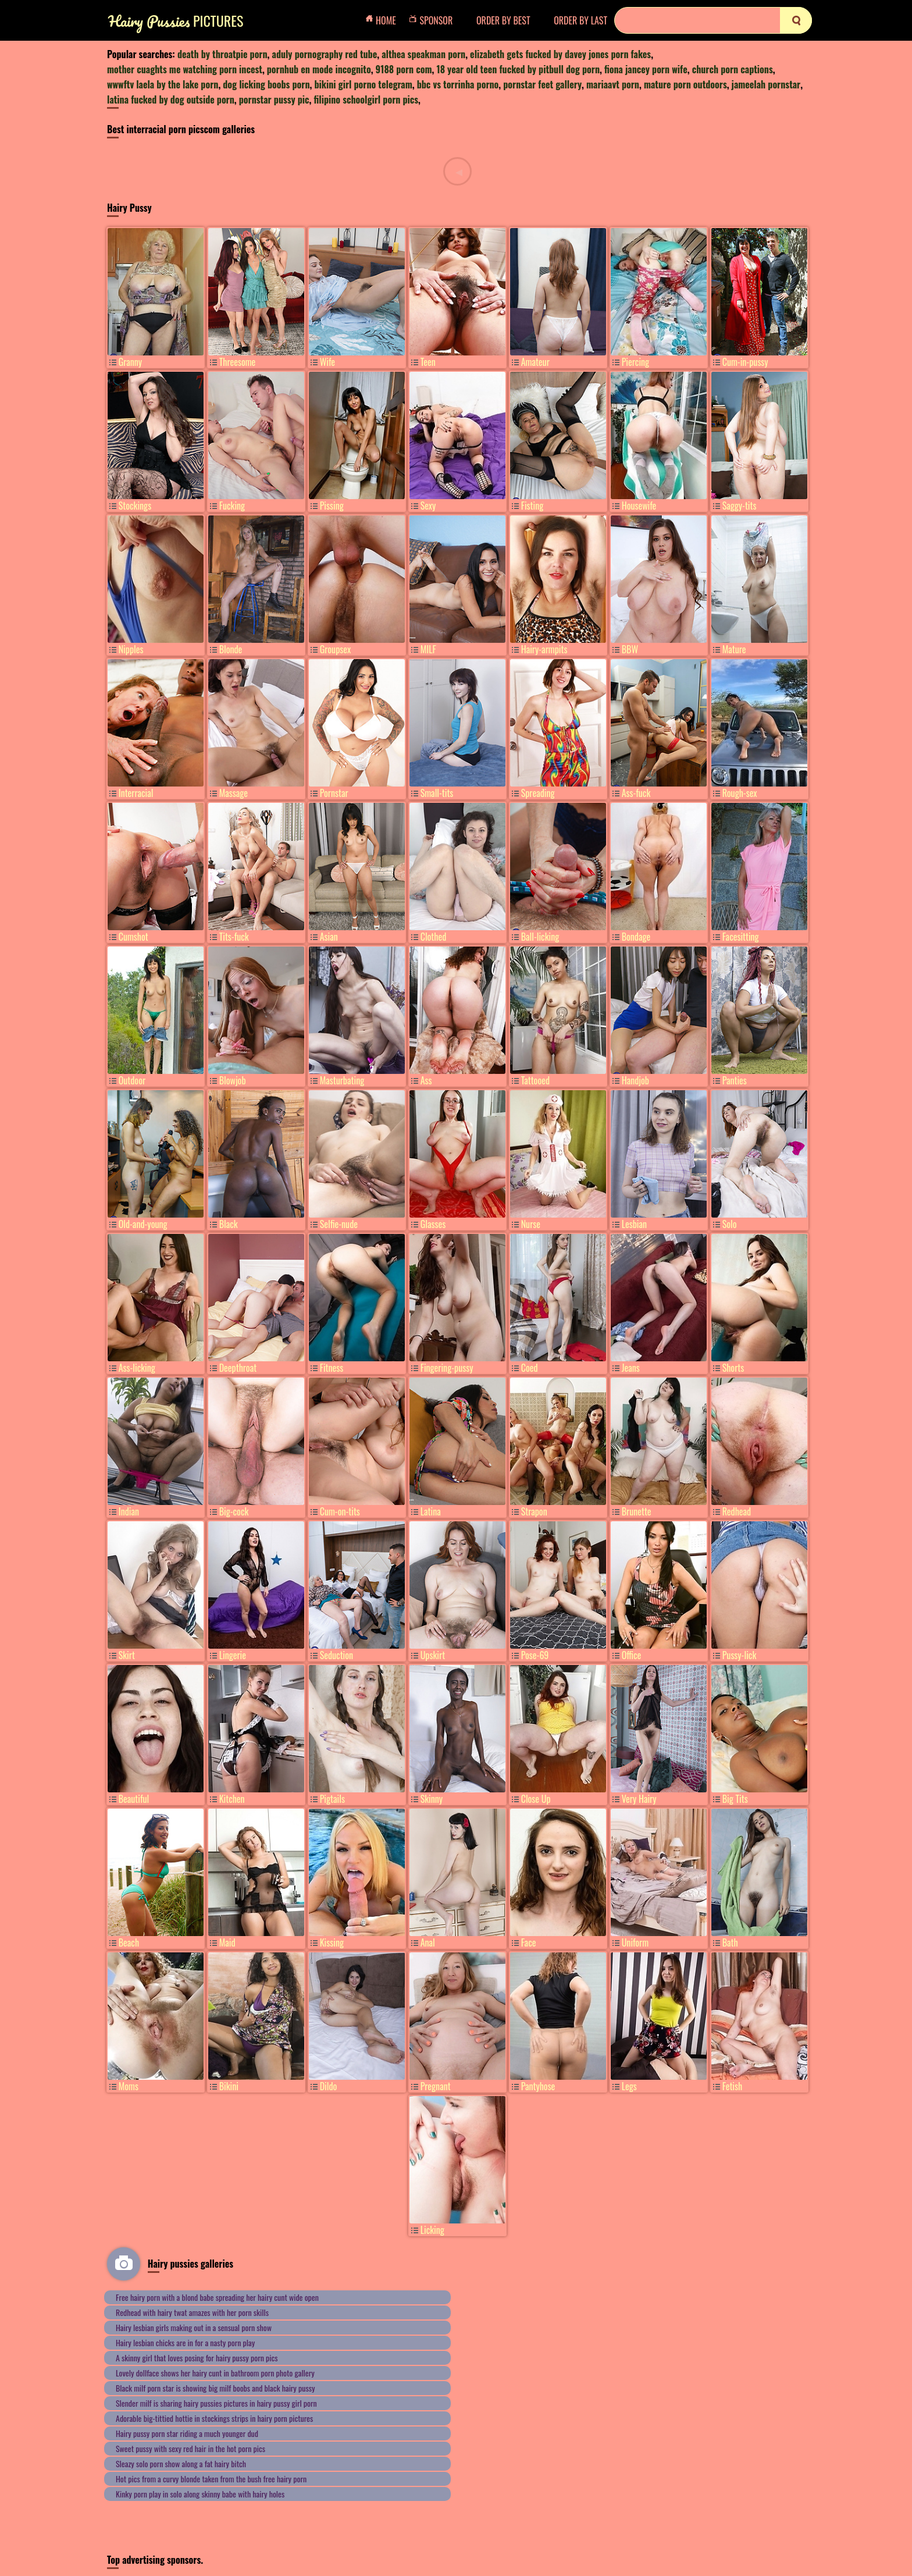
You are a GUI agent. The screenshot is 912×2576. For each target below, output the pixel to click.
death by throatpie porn (222, 54)
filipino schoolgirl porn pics (366, 99)
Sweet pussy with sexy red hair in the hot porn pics (190, 2448)
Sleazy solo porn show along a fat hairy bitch (181, 2463)
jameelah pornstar (766, 84)
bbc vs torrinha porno (458, 84)
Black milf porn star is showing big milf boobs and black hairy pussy (215, 2388)
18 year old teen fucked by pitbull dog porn (518, 69)
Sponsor (434, 20)
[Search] (713, 20)
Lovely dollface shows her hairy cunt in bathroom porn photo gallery (215, 2373)
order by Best (503, 20)
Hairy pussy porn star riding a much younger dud (187, 2433)
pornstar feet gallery (542, 84)
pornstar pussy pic (274, 99)
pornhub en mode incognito (319, 69)
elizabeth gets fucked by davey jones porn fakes (560, 54)
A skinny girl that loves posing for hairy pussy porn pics (196, 2357)
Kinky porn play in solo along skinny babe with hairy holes (200, 2494)
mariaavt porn (612, 84)
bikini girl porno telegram (363, 84)
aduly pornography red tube (324, 54)
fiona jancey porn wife (645, 69)
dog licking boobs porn (266, 84)
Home (384, 20)
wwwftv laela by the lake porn (162, 84)
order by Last (580, 20)
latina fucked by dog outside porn (170, 99)
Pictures (175, 20)
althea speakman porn (423, 54)
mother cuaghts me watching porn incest (184, 69)
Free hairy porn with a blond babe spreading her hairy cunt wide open (217, 2297)
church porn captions (732, 69)
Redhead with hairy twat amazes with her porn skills (192, 2312)
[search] (796, 20)
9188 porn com (404, 69)
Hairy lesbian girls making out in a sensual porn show (194, 2327)
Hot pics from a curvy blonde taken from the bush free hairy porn (211, 2478)
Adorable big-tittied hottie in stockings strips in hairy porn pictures (214, 2418)
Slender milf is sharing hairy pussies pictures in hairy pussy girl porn (216, 2403)
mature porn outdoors (685, 84)
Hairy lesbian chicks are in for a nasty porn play (185, 2342)
